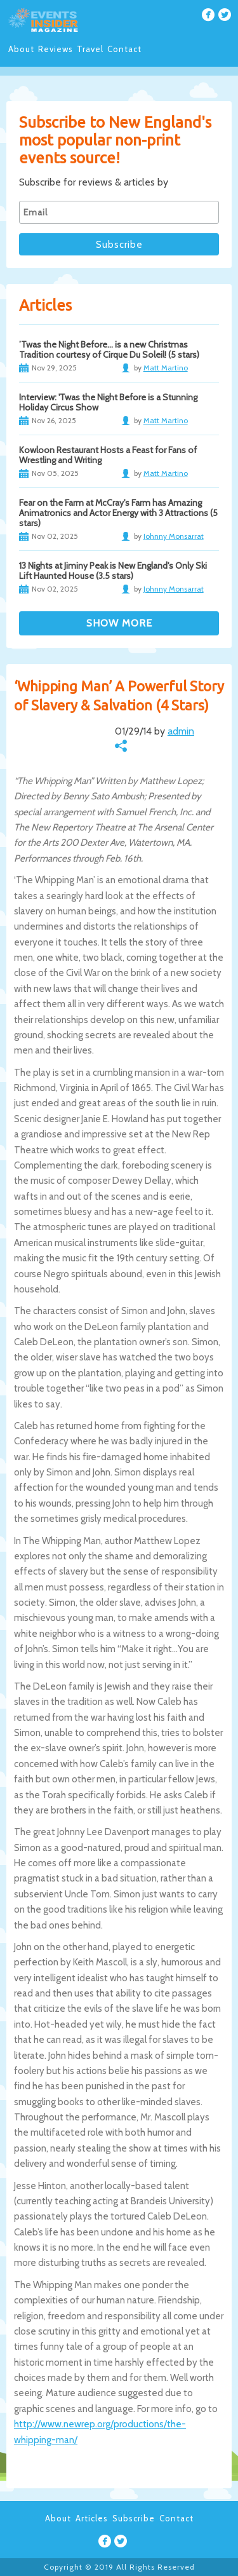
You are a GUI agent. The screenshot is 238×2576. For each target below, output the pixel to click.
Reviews (55, 49)
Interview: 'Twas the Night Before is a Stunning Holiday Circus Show (108, 402)
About (21, 49)
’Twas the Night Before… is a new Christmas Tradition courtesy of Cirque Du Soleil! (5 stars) (109, 349)
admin (181, 731)
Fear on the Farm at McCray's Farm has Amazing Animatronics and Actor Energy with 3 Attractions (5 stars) (118, 513)
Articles (92, 2518)
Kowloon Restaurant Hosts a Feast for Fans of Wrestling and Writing (108, 455)
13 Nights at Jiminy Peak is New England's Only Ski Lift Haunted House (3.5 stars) (113, 570)
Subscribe (133, 2518)
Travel (90, 49)
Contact (124, 49)
